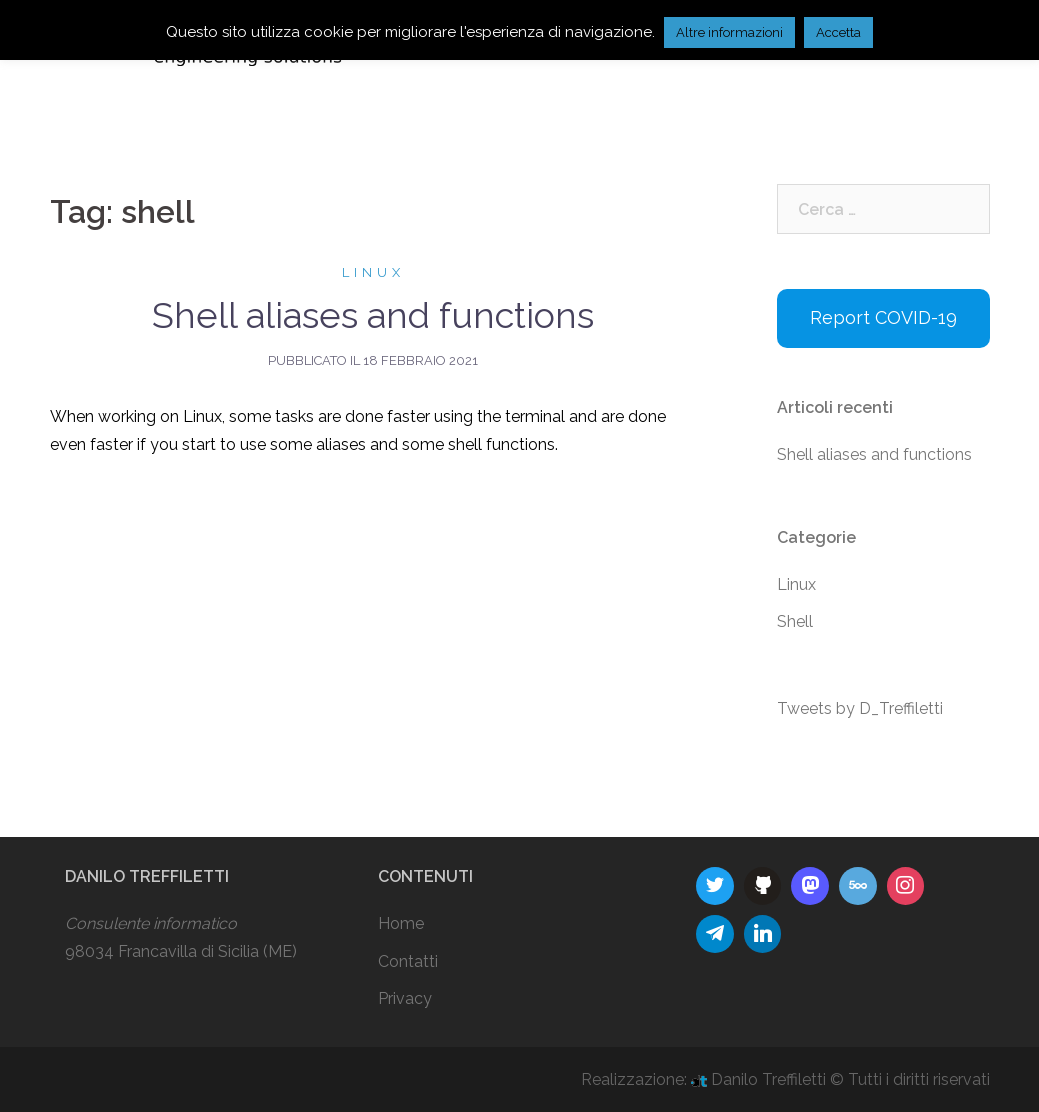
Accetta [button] (838, 32)
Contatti (408, 961)
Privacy (405, 998)
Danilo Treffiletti (760, 1079)
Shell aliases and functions (373, 315)
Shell (795, 621)
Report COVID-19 (883, 317)
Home (401, 923)
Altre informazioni (729, 32)
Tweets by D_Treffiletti (860, 708)
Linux (373, 272)
